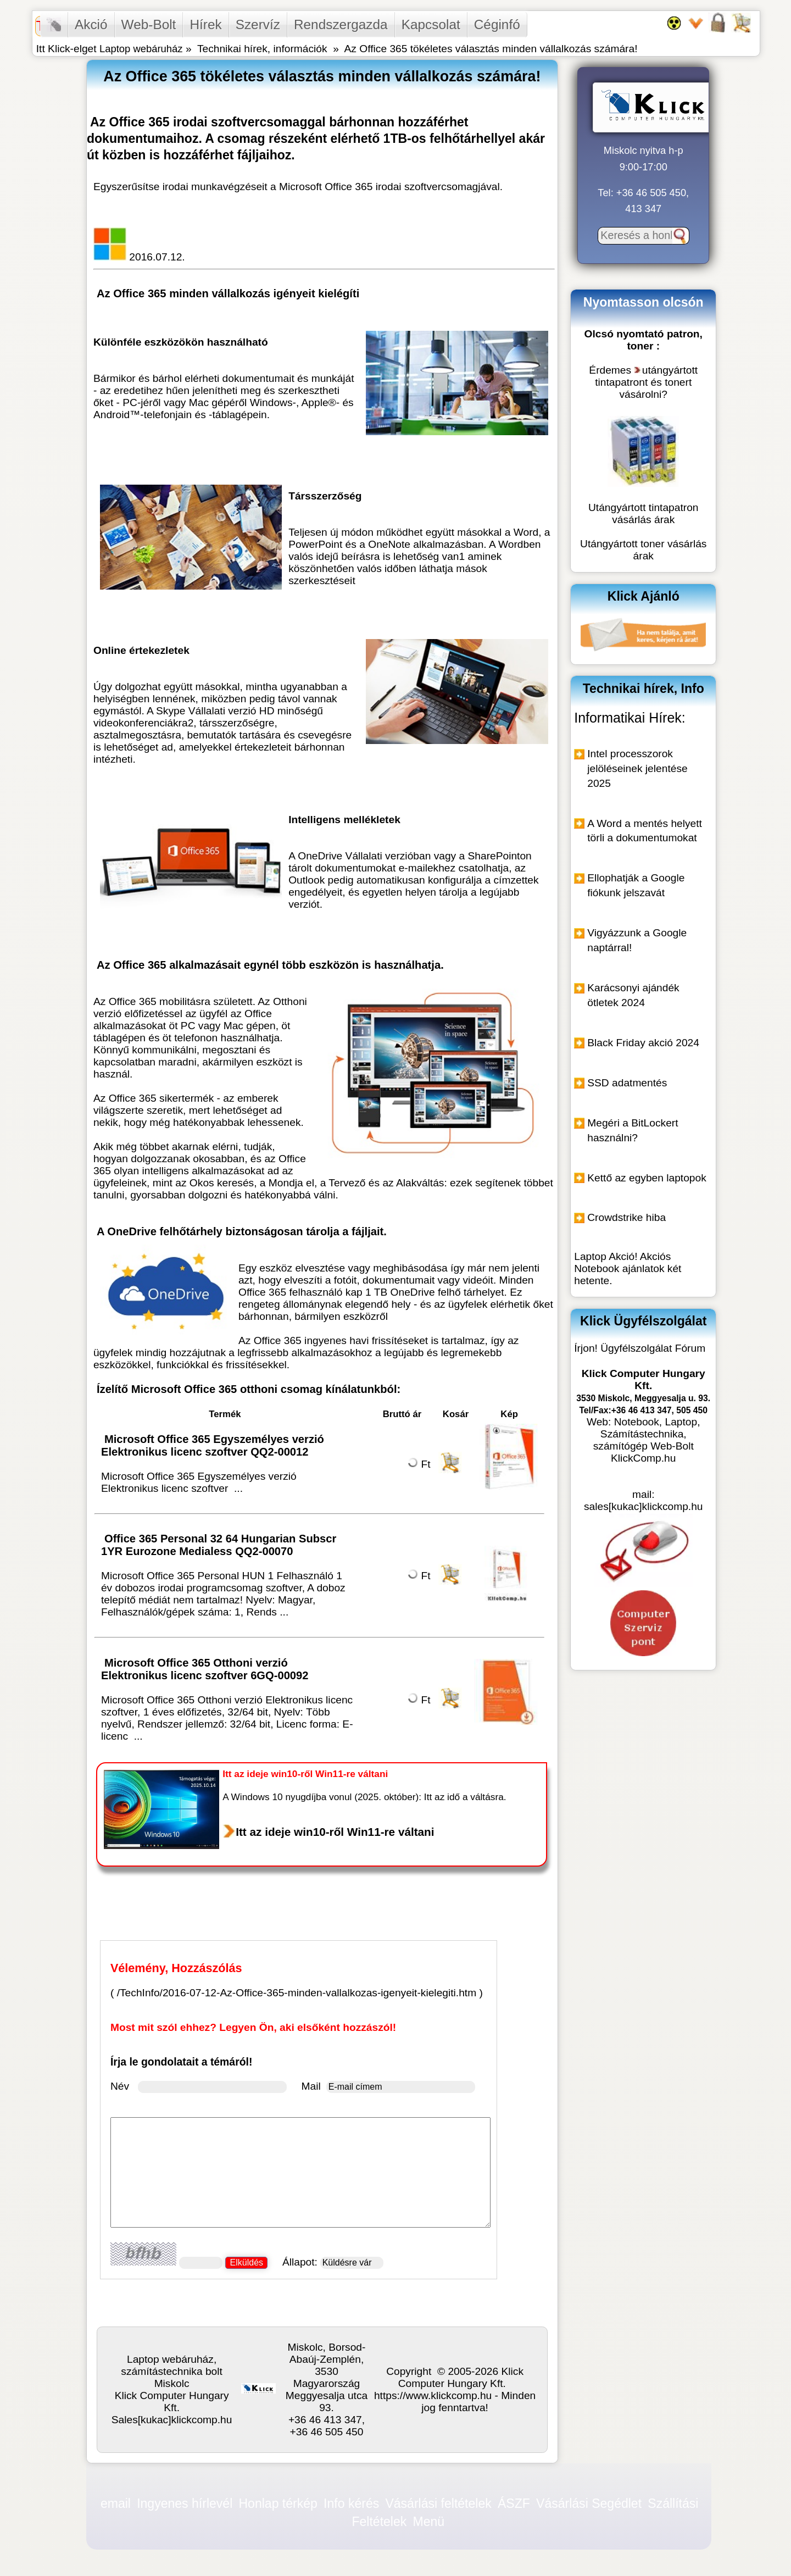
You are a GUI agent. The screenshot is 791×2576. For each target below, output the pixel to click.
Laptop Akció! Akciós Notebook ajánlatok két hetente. (627, 1268)
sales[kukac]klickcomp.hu (643, 1506)
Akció (91, 24)
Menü (429, 2521)
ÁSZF (514, 2503)
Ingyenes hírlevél (184, 2503)
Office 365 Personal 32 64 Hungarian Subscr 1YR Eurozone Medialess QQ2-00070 (218, 1545)
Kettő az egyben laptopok (646, 1178)
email (116, 2503)
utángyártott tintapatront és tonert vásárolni (646, 382)
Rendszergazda (341, 24)
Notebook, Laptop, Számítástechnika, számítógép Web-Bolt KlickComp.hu (646, 1440)
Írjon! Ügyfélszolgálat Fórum (639, 1348)
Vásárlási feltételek (438, 2503)
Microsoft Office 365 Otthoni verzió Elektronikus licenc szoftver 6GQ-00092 (206, 1669)
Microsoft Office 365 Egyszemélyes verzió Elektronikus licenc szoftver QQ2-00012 (212, 1445)
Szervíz (258, 24)
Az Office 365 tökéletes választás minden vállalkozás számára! (491, 48)
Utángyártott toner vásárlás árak (643, 550)
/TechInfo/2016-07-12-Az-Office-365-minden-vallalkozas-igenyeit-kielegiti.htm (296, 1992)
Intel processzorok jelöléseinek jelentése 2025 (637, 768)
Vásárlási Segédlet (589, 2503)
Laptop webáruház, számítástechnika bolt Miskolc (171, 2371)
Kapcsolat (431, 24)
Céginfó (497, 24)
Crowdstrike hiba (626, 1217)
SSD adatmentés (627, 1083)
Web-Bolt (148, 24)
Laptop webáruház (141, 48)
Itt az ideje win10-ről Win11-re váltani (335, 1832)
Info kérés (351, 2503)
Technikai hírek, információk (262, 48)
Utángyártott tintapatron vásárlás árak (643, 513)
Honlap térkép (277, 2503)
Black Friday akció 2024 (643, 1042)
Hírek (205, 24)
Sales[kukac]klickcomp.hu (172, 2419)
